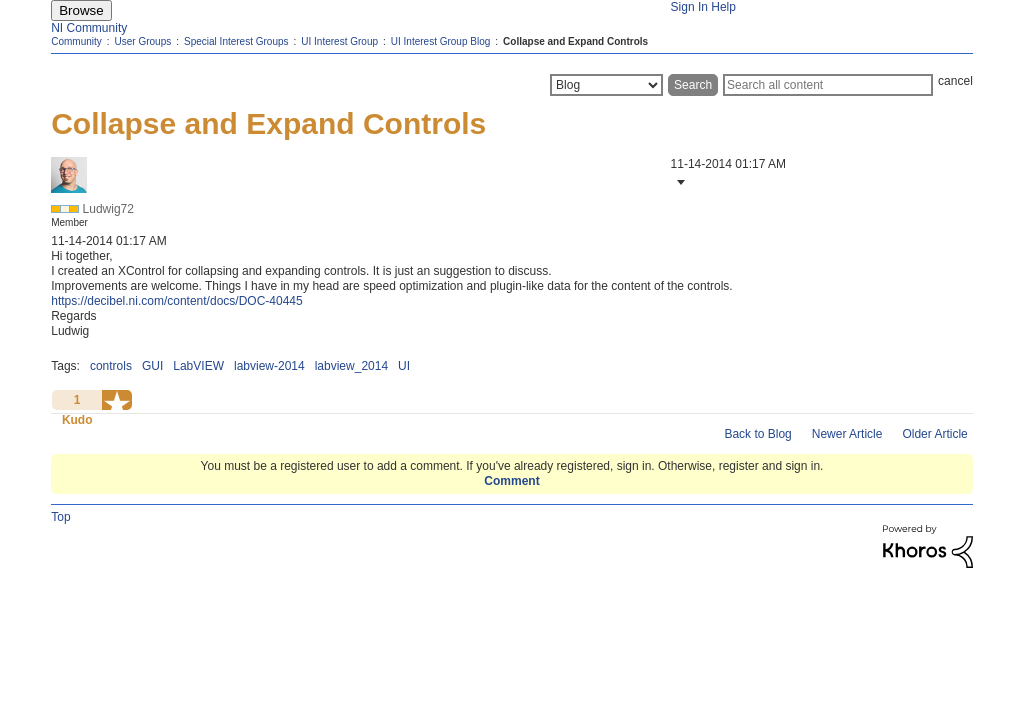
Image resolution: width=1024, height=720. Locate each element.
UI (404, 366)
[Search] (828, 85)
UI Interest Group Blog (441, 41)
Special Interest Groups (236, 41)
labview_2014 (351, 366)
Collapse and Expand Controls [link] (575, 41)
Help (723, 7)
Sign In (689, 7)
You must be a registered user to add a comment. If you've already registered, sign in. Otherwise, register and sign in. (512, 466)
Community (76, 41)
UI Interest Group (339, 41)
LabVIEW (198, 366)
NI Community (89, 28)
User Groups (143, 41)
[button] (679, 182)
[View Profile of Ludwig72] (108, 209)
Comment (511, 481)
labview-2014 (269, 366)
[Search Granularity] (606, 85)
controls (111, 366)
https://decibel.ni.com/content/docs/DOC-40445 (176, 301)
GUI (152, 366)
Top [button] (60, 517)
